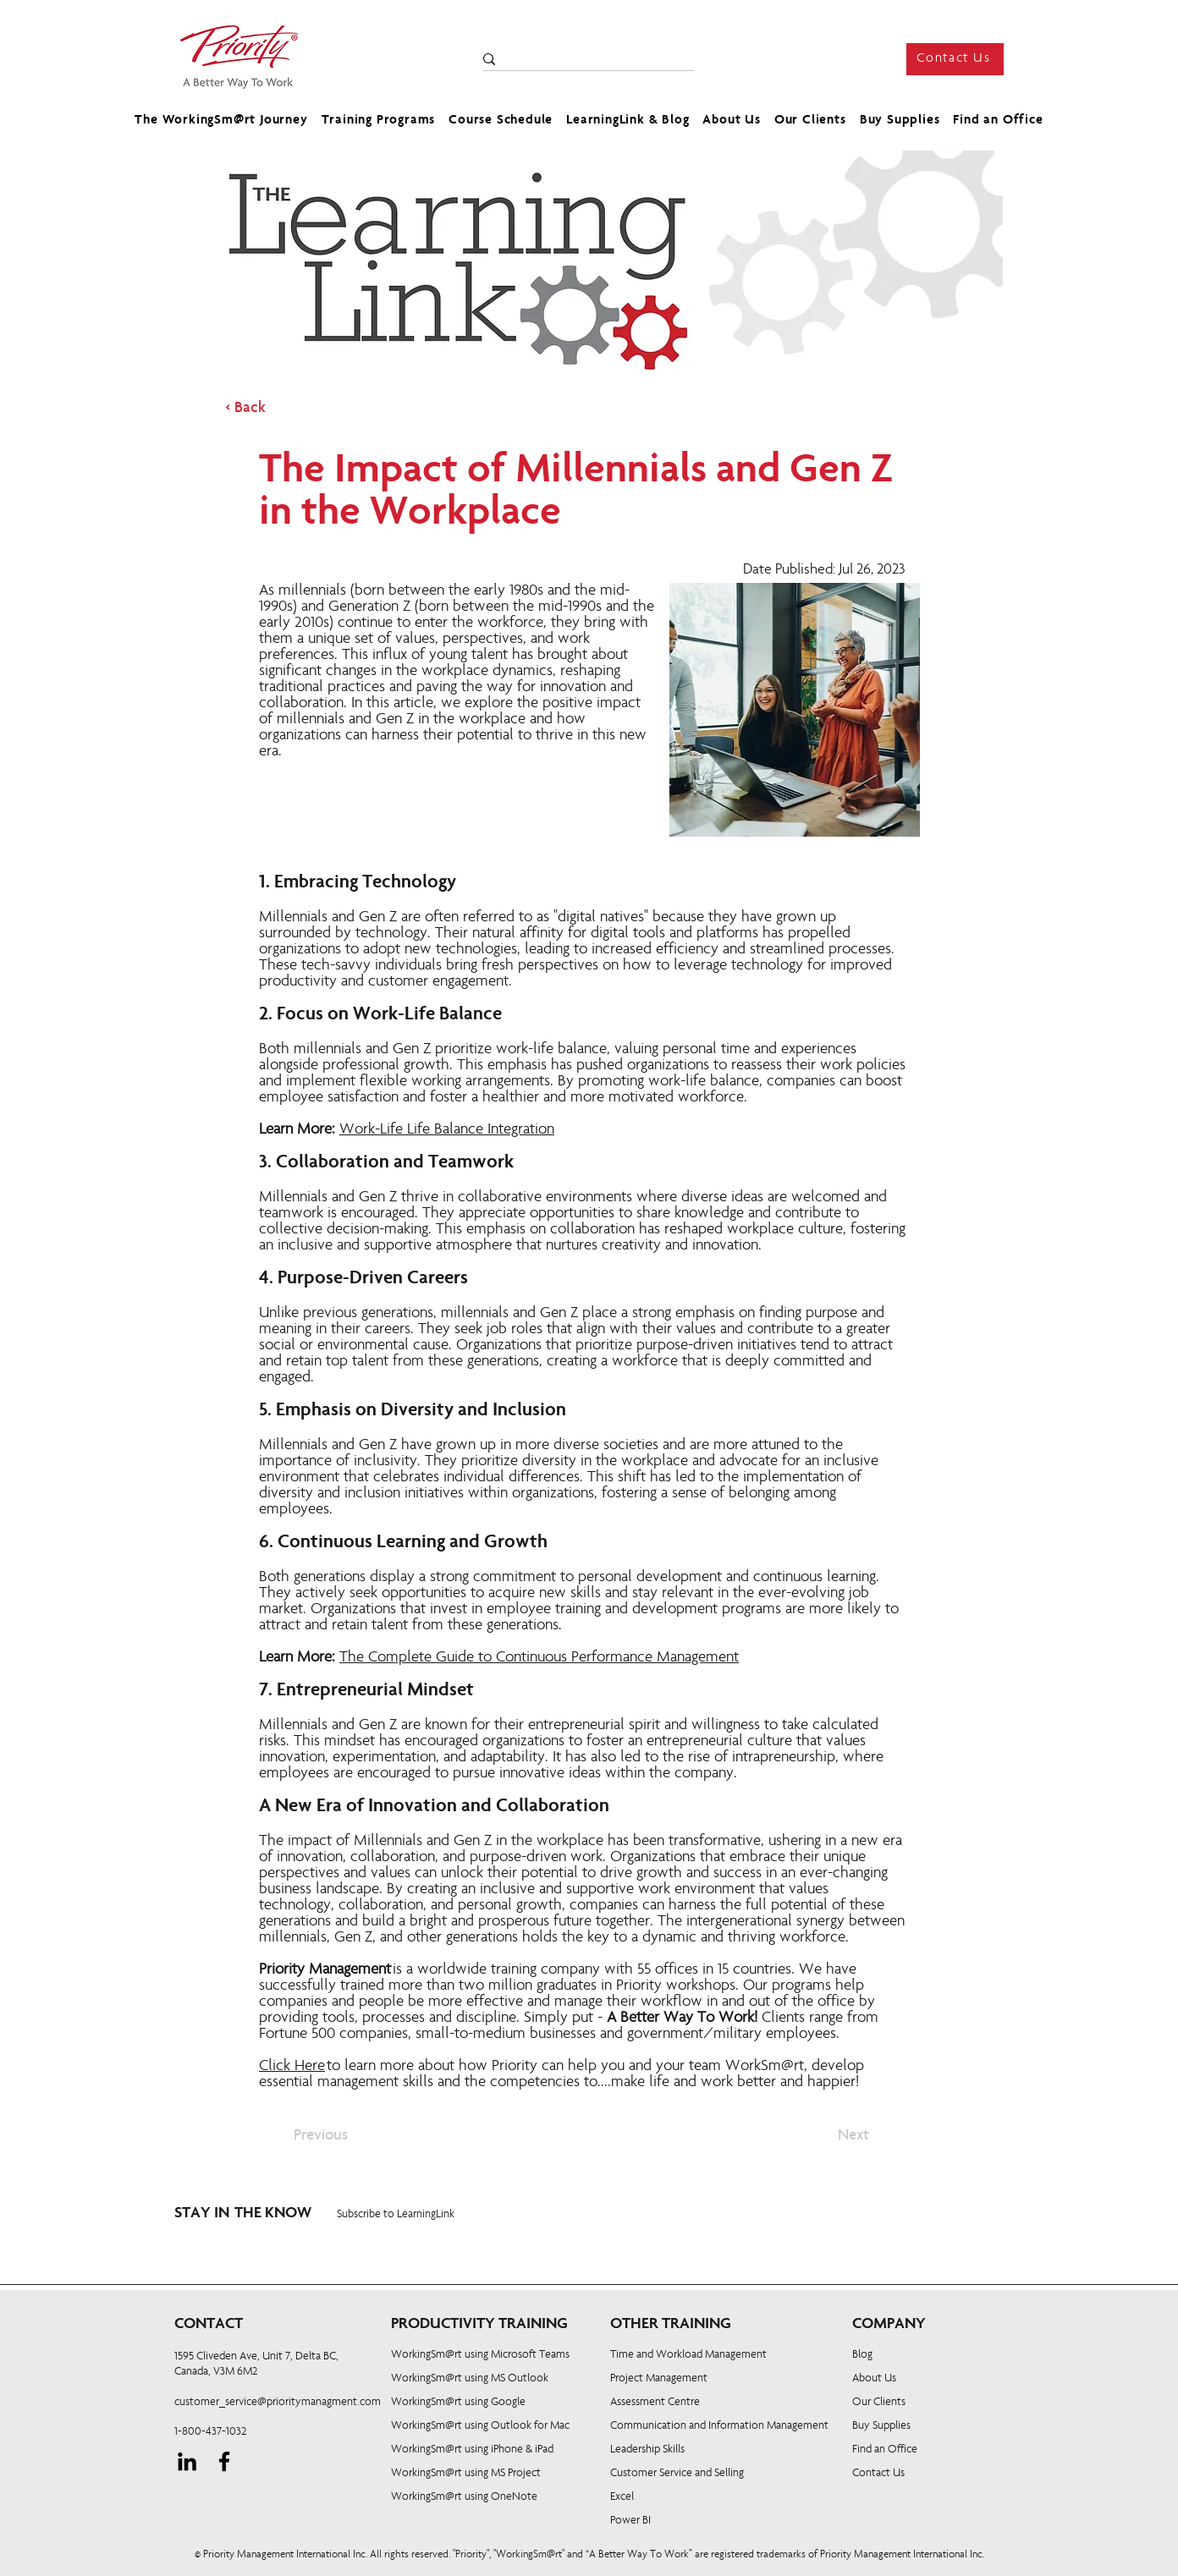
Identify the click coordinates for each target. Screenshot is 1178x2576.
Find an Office (884, 2450)
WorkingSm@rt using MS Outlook (469, 2379)
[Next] (826, 2136)
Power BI (630, 2521)
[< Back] (281, 409)
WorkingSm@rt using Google (458, 2402)
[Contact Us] (955, 59)
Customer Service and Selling (677, 2474)
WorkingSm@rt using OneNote (464, 2497)
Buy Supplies (881, 2426)
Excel (622, 2497)
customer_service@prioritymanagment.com (277, 2402)
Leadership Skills (647, 2450)
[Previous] (349, 2136)
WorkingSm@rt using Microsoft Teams (480, 2355)
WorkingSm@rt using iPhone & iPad (472, 2450)
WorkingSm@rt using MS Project (466, 2474)
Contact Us (878, 2474)
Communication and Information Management (719, 2426)
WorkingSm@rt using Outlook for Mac (480, 2426)
